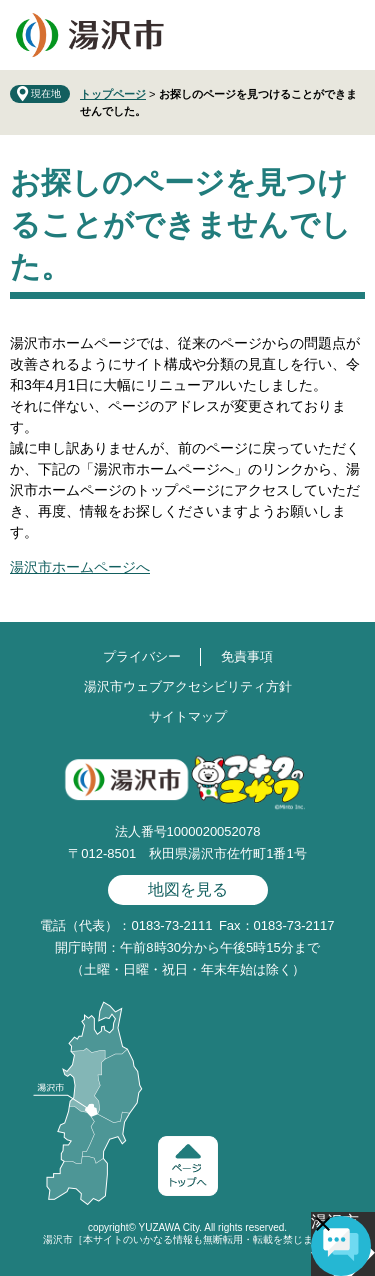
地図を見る (188, 889)
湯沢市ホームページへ (80, 567)
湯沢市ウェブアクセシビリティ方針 (188, 686)
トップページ (113, 94)
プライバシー (142, 656)
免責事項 (247, 656)
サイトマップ (188, 716)
